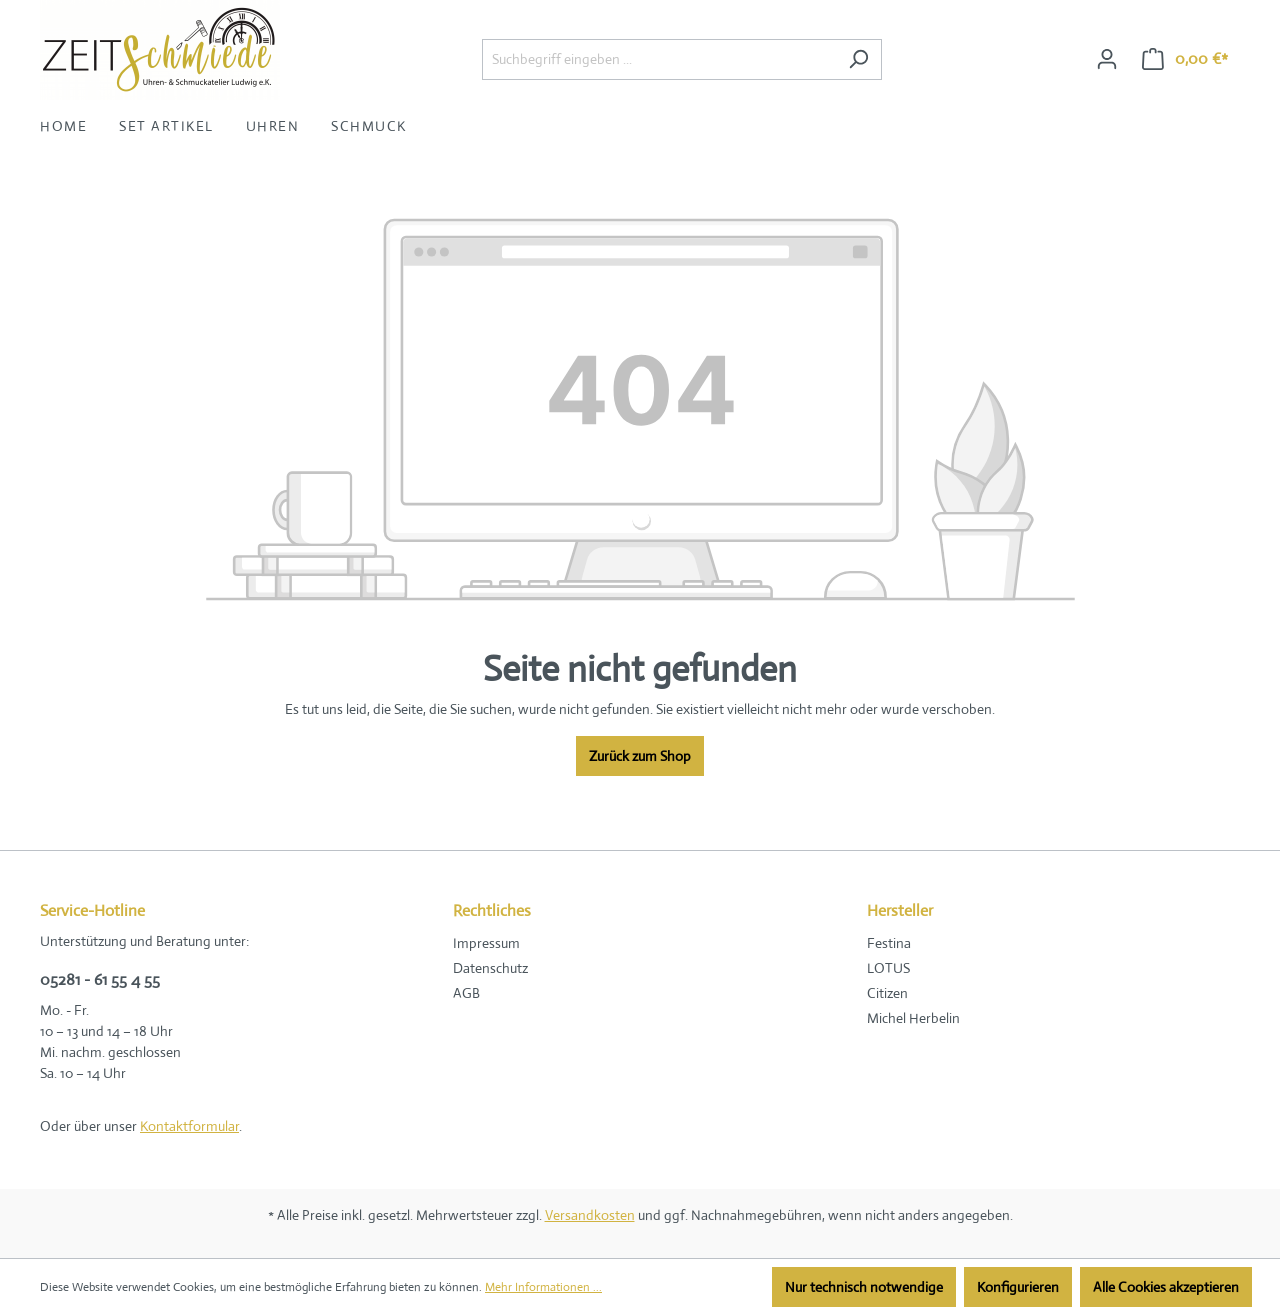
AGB (466, 993)
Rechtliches (492, 910)
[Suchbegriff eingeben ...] (659, 59)
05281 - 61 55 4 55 (100, 979)
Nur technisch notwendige (864, 1287)
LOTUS (888, 968)
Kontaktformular (189, 1126)
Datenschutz (490, 968)
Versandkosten (590, 1215)
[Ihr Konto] (1107, 59)
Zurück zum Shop (640, 756)
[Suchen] (858, 59)
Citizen (887, 993)
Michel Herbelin (913, 1018)
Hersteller (900, 910)
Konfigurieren (1018, 1287)
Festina (889, 943)
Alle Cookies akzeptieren (1166, 1287)
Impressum (486, 943)
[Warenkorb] (1185, 59)
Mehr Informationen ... (543, 1287)
